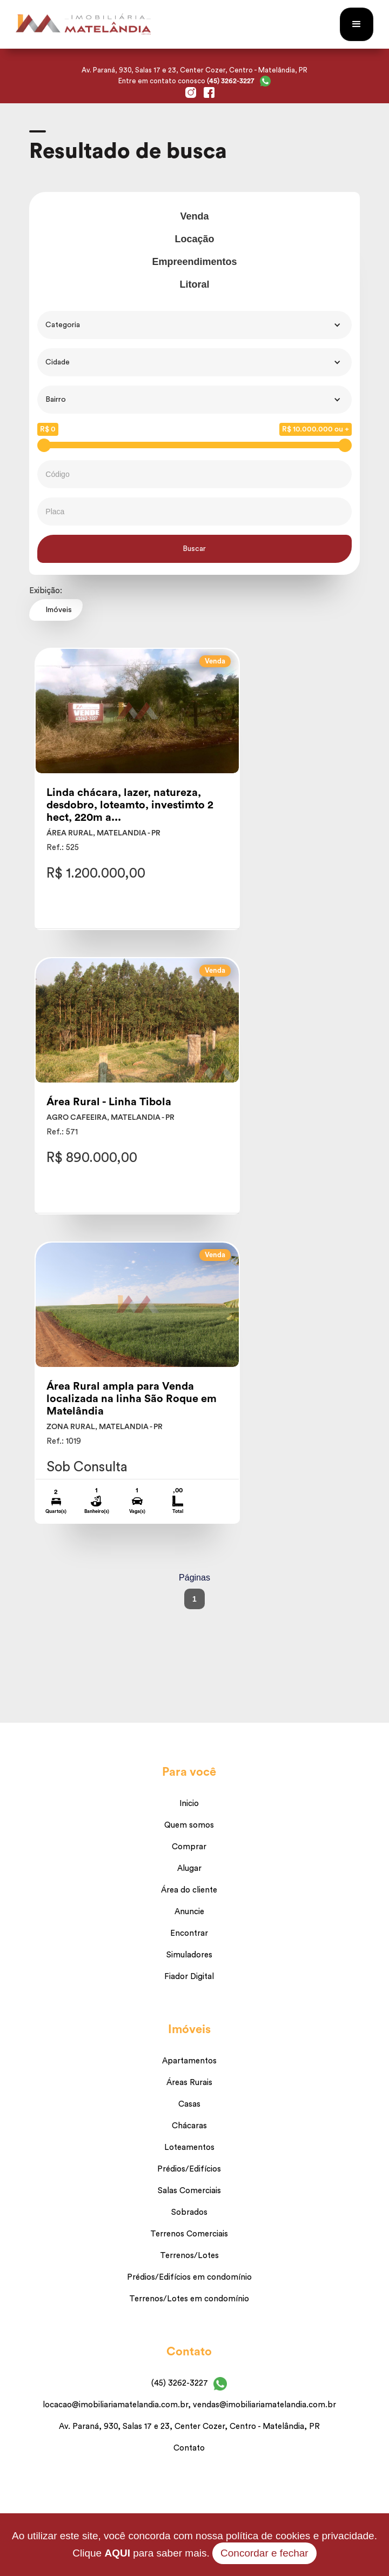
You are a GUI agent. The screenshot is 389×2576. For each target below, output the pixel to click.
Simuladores (189, 1955)
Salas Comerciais (189, 2191)
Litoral (194, 284)
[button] (356, 24)
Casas (189, 2104)
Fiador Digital (189, 1977)
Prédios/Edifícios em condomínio (189, 2277)
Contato (189, 2448)
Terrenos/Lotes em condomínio (189, 2299)
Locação (194, 239)
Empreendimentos (194, 261)
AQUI (117, 2553)
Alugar (189, 1868)
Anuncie (189, 1912)
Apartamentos (189, 2061)
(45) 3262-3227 (179, 2383)
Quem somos (189, 1825)
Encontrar (189, 1933)
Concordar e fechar (264, 2553)
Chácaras (189, 2126)
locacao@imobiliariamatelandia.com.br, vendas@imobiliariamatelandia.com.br (189, 2405)
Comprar (189, 1847)
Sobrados (189, 2212)
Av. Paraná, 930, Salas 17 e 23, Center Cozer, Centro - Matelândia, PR (189, 2426)
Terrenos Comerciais (189, 2234)
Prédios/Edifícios (189, 2169)
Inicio (189, 1804)
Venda (194, 216)
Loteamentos (189, 2147)
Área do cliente (189, 1890)
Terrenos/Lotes (189, 2256)
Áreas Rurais (189, 2083)
